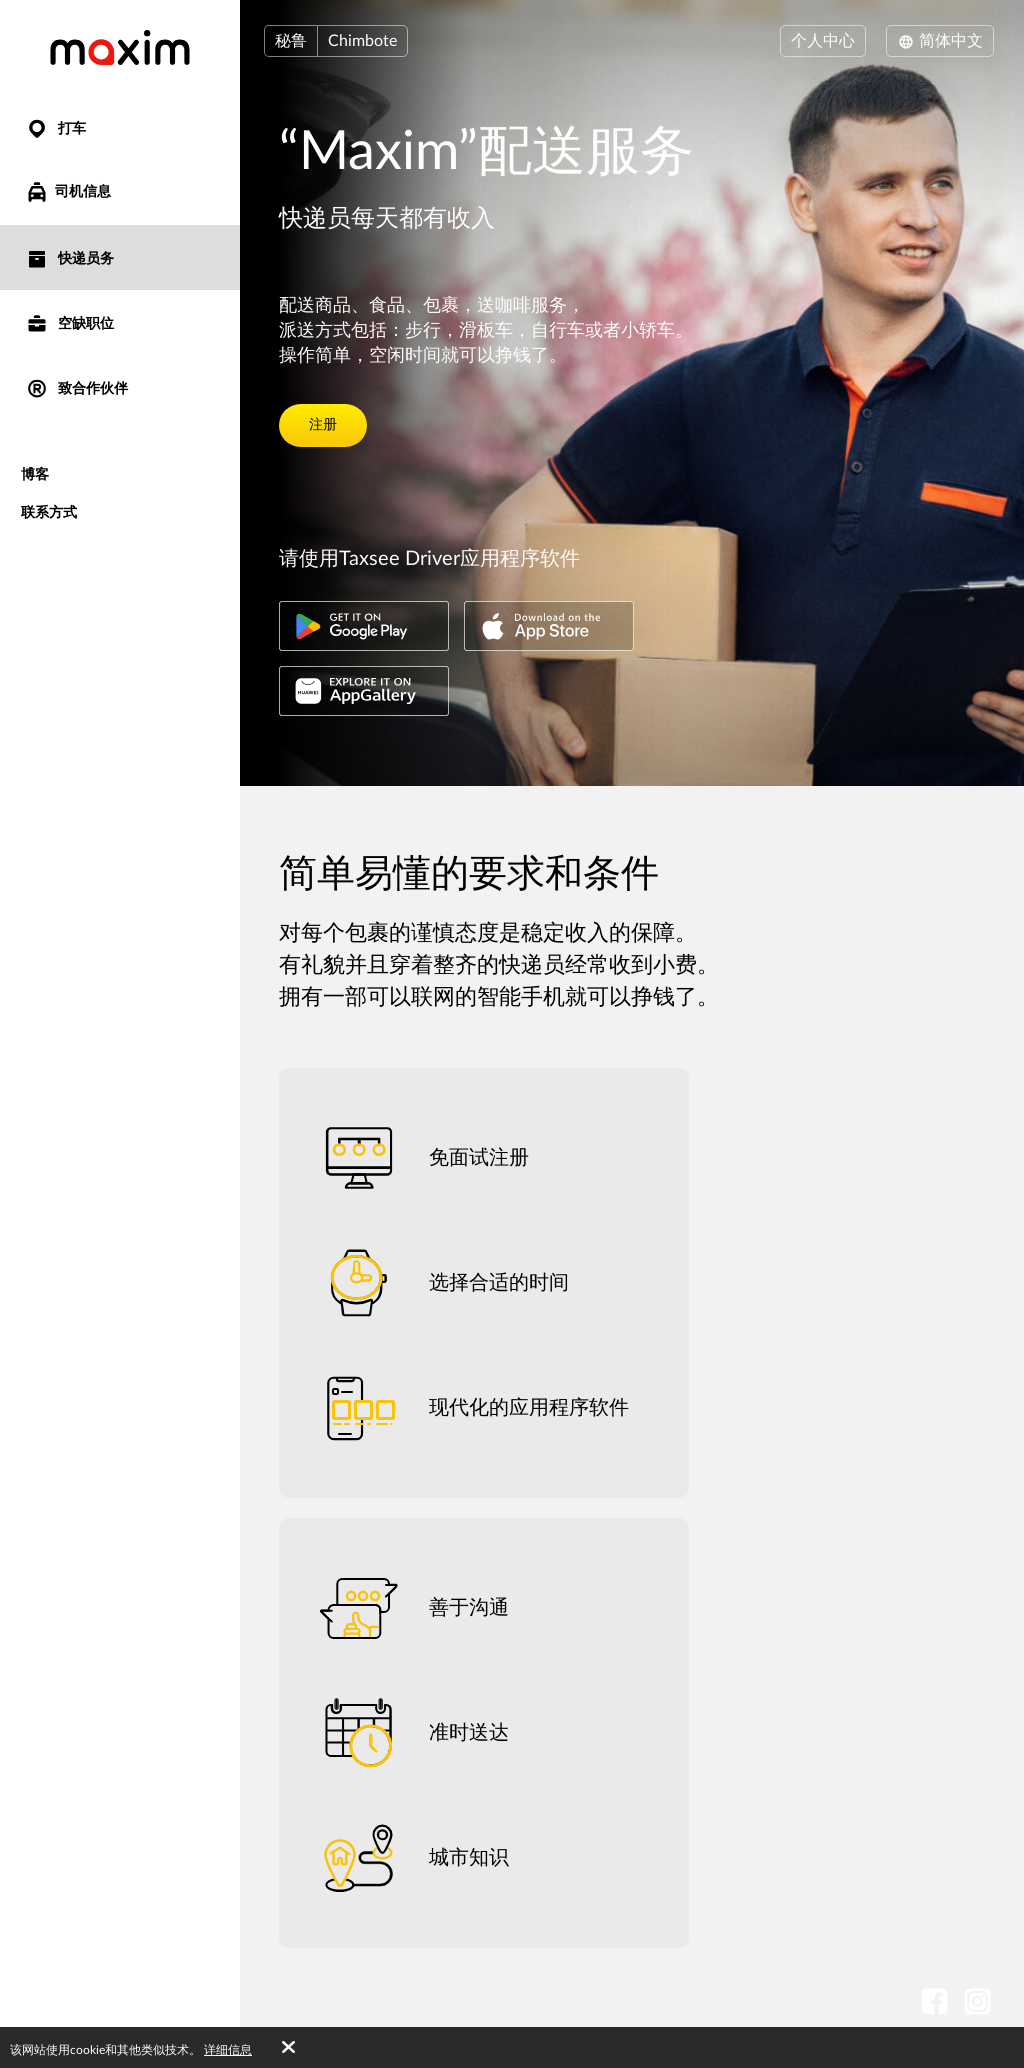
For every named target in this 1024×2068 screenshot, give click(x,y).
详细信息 (228, 2050)
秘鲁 (291, 41)
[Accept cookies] (288, 2048)
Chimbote (362, 41)
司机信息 (68, 192)
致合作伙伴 (76, 387)
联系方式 (49, 511)
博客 (35, 473)
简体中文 (940, 41)
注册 (323, 425)
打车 (55, 127)
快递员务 (69, 257)
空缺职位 (69, 322)
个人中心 (823, 41)
